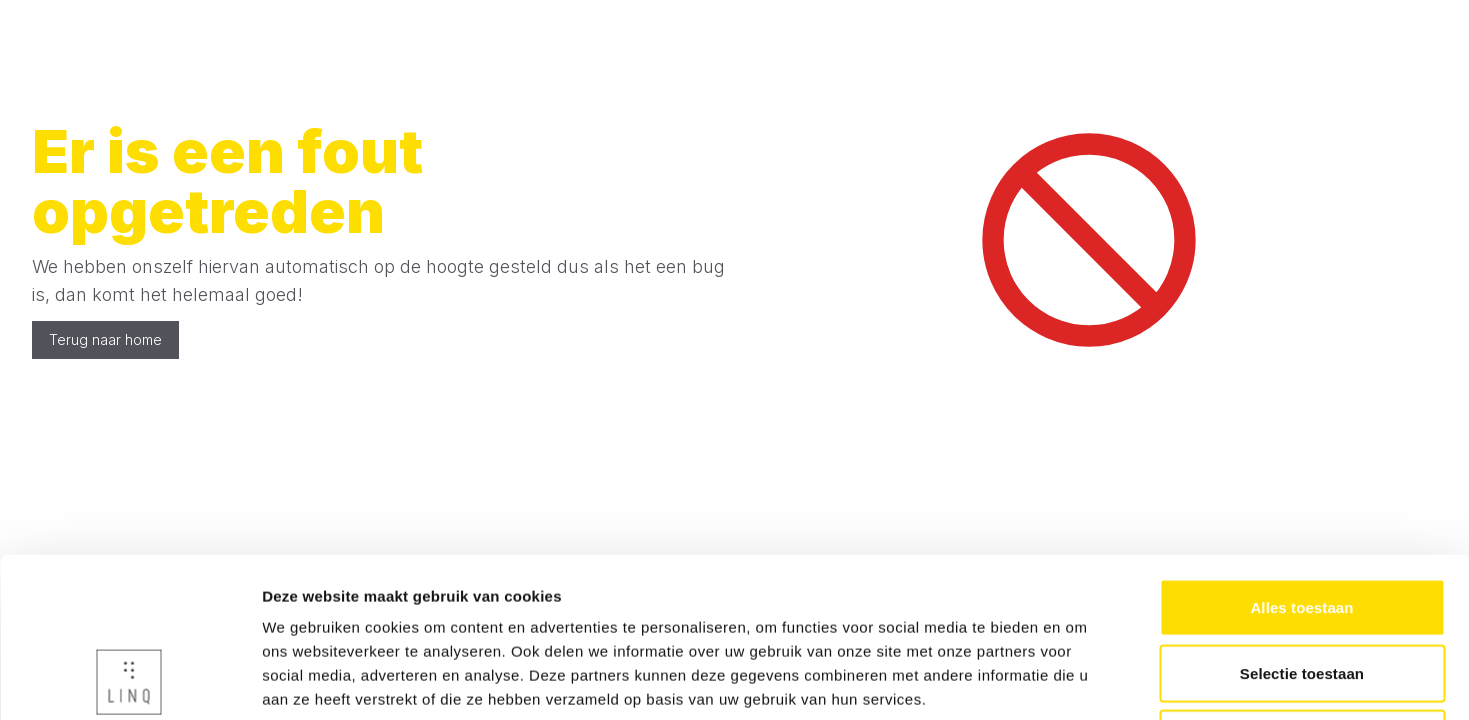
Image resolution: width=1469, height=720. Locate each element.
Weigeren (1302, 588)
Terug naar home (105, 339)
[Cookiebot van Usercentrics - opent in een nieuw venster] (129, 681)
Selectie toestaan (1302, 523)
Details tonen (1080, 680)
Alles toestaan (1301, 457)
